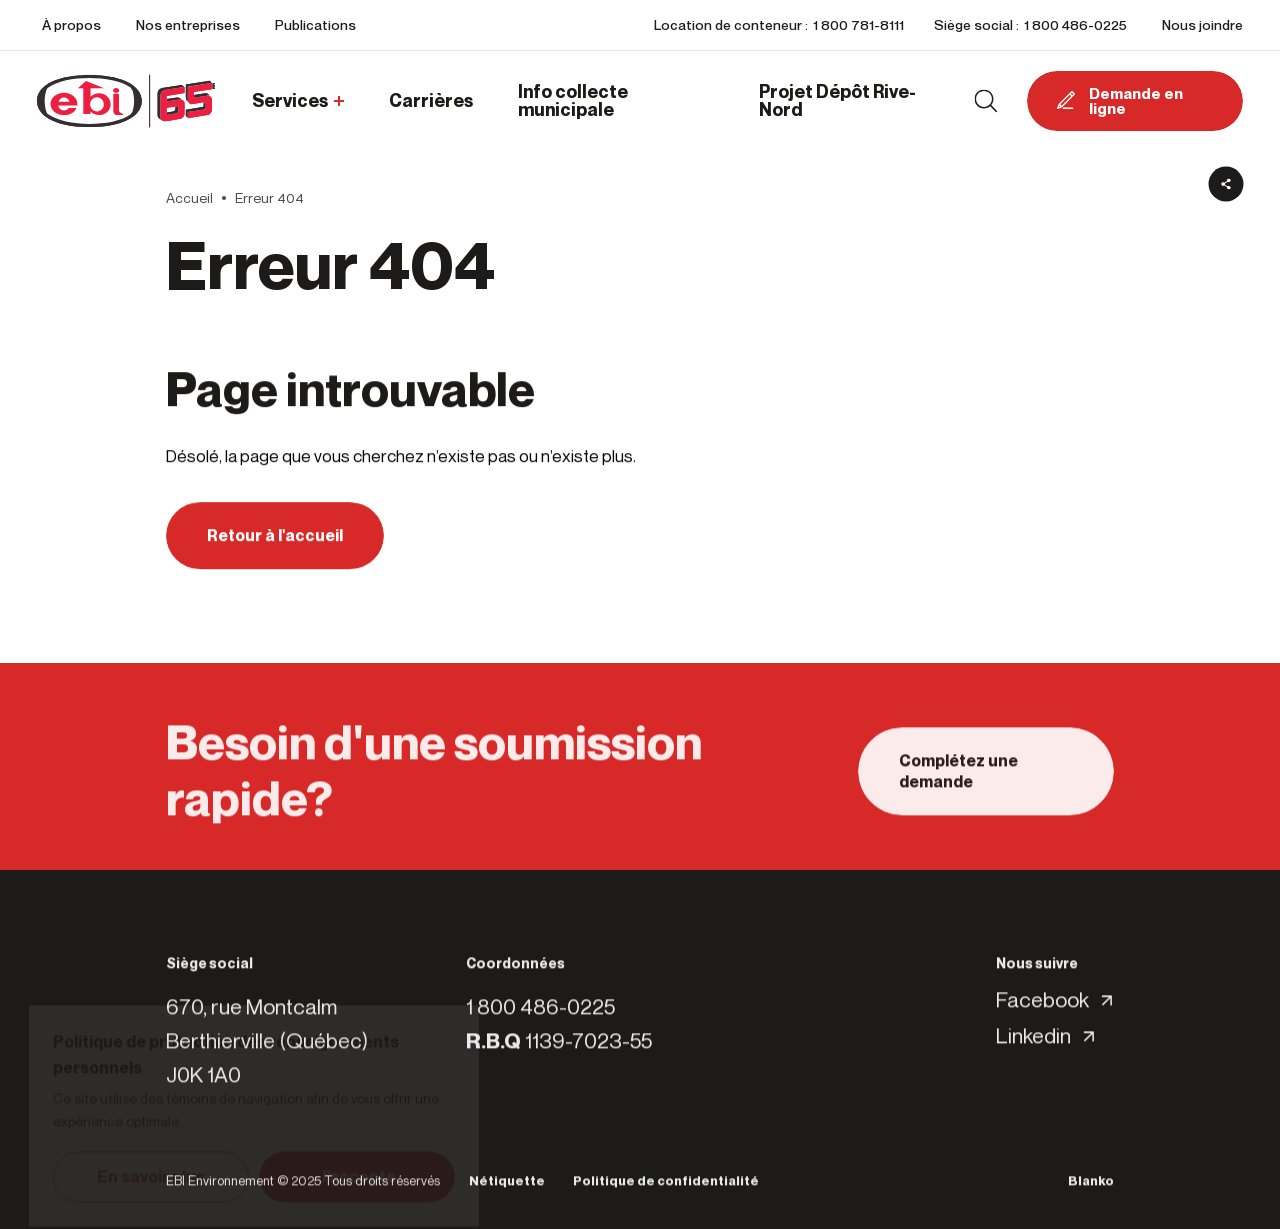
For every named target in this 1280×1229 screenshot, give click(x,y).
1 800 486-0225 (1075, 24)
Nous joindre (1202, 24)
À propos (71, 24)
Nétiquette (507, 1187)
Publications (315, 24)
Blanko (1091, 1187)
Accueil (189, 198)
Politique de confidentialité (666, 1187)
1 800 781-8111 (858, 24)
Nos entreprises (188, 24)
